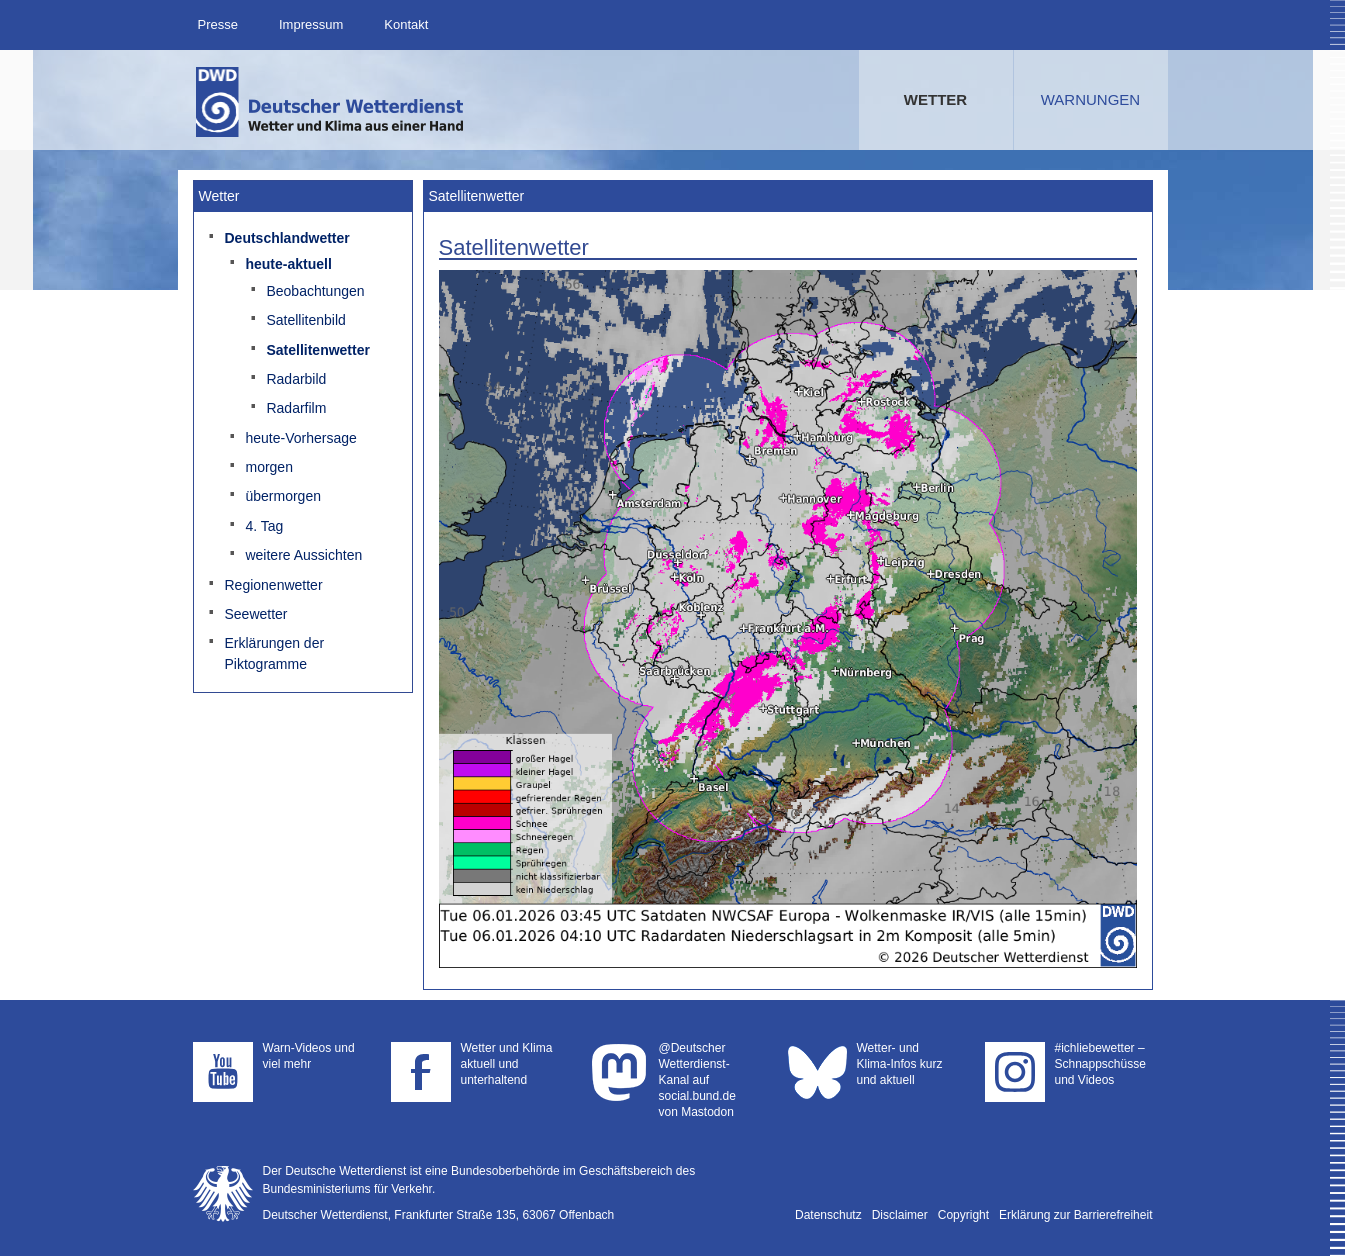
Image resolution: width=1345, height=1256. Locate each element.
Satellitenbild (305, 320)
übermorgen (283, 496)
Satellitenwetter (317, 350)
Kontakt (406, 24)
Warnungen (1090, 99)
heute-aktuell (288, 264)
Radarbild (296, 379)
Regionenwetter (273, 585)
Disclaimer (900, 1215)
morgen (268, 467)
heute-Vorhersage (300, 438)
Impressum (311, 24)
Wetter (935, 99)
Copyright (963, 1215)
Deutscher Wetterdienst (331, 102)
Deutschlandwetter (286, 238)
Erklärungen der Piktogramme (274, 653)
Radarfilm (296, 408)
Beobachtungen (315, 291)
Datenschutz (828, 1215)
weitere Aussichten (303, 555)
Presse (218, 24)
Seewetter (255, 614)
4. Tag (264, 526)
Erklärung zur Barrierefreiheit (1075, 1215)
